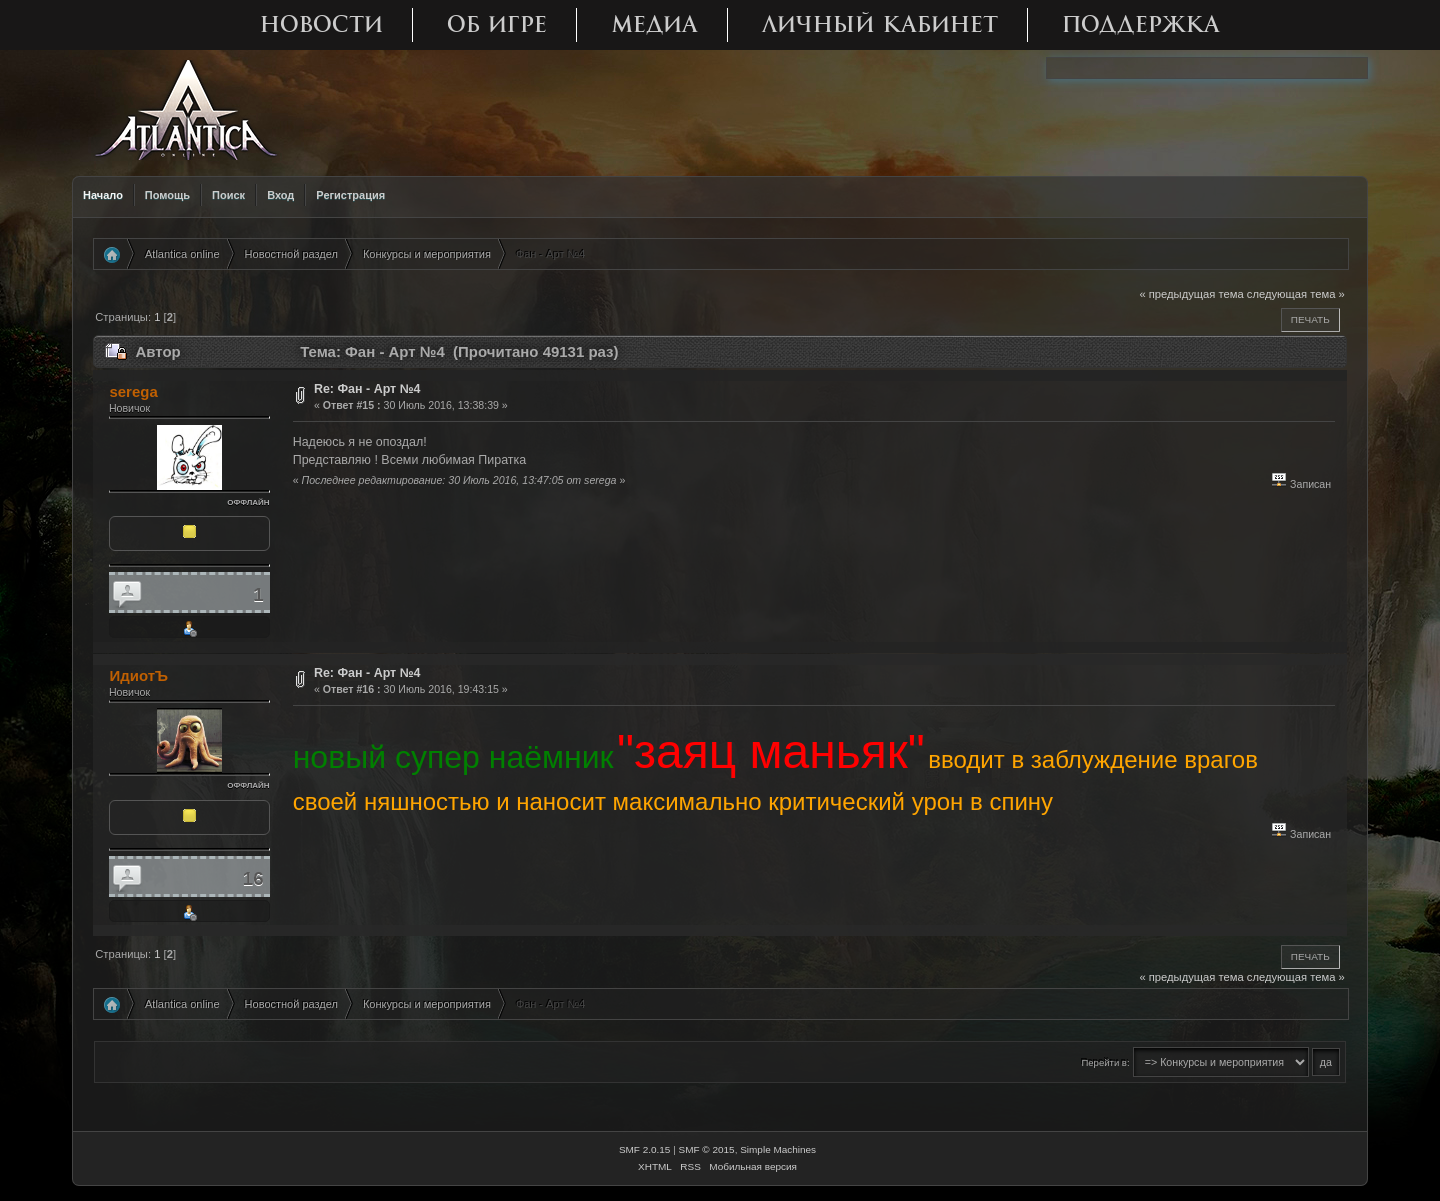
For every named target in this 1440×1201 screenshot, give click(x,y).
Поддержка (1141, 24)
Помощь (167, 195)
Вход (280, 195)
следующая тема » (1296, 294)
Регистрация (350, 195)
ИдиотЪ (138, 675)
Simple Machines (778, 1149)
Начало (103, 195)
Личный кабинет (880, 24)
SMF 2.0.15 (645, 1149)
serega (133, 391)
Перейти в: (1105, 1062)
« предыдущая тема (1191, 294)
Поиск (228, 195)
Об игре (497, 24)
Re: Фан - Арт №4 (367, 389)
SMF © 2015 (707, 1149)
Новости (321, 24)
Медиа (654, 24)
